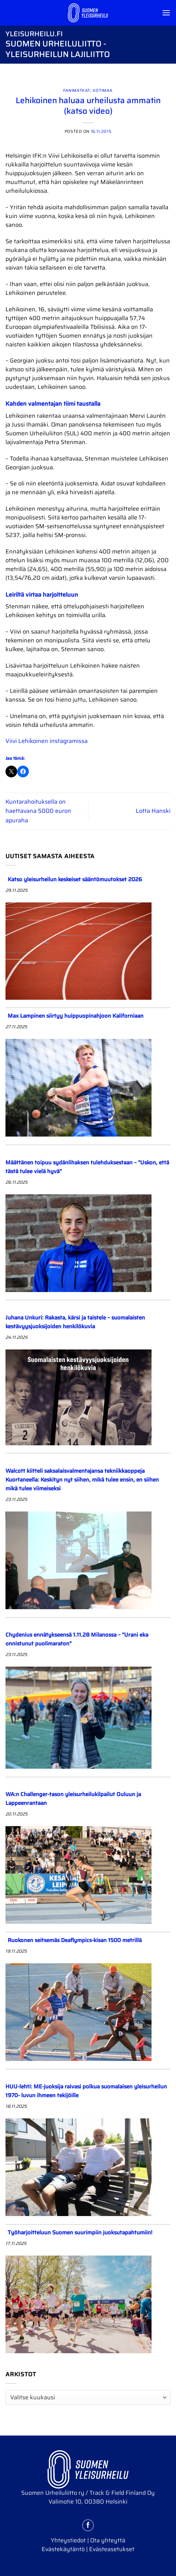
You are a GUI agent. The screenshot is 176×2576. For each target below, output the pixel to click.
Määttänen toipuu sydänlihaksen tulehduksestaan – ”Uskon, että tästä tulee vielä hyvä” (87, 1167)
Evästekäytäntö (63, 2549)
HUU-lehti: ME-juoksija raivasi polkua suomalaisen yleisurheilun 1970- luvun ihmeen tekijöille (86, 2091)
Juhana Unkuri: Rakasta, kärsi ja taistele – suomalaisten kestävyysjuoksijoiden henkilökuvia (75, 1322)
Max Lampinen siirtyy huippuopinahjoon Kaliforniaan (76, 1015)
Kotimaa (103, 90)
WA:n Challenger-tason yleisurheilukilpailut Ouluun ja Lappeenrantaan (73, 1798)
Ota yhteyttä (107, 2540)
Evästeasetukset (111, 2549)
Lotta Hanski (153, 810)
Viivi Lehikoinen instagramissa (46, 741)
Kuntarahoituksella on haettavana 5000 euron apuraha (38, 811)
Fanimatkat (76, 90)
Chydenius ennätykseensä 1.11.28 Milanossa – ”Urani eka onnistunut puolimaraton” (76, 1639)
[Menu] (166, 13)
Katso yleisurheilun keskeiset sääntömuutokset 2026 (75, 879)
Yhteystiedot (68, 2540)
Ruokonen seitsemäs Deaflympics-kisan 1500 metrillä (75, 1940)
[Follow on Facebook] (88, 2525)
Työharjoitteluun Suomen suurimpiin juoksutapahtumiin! (81, 2232)
